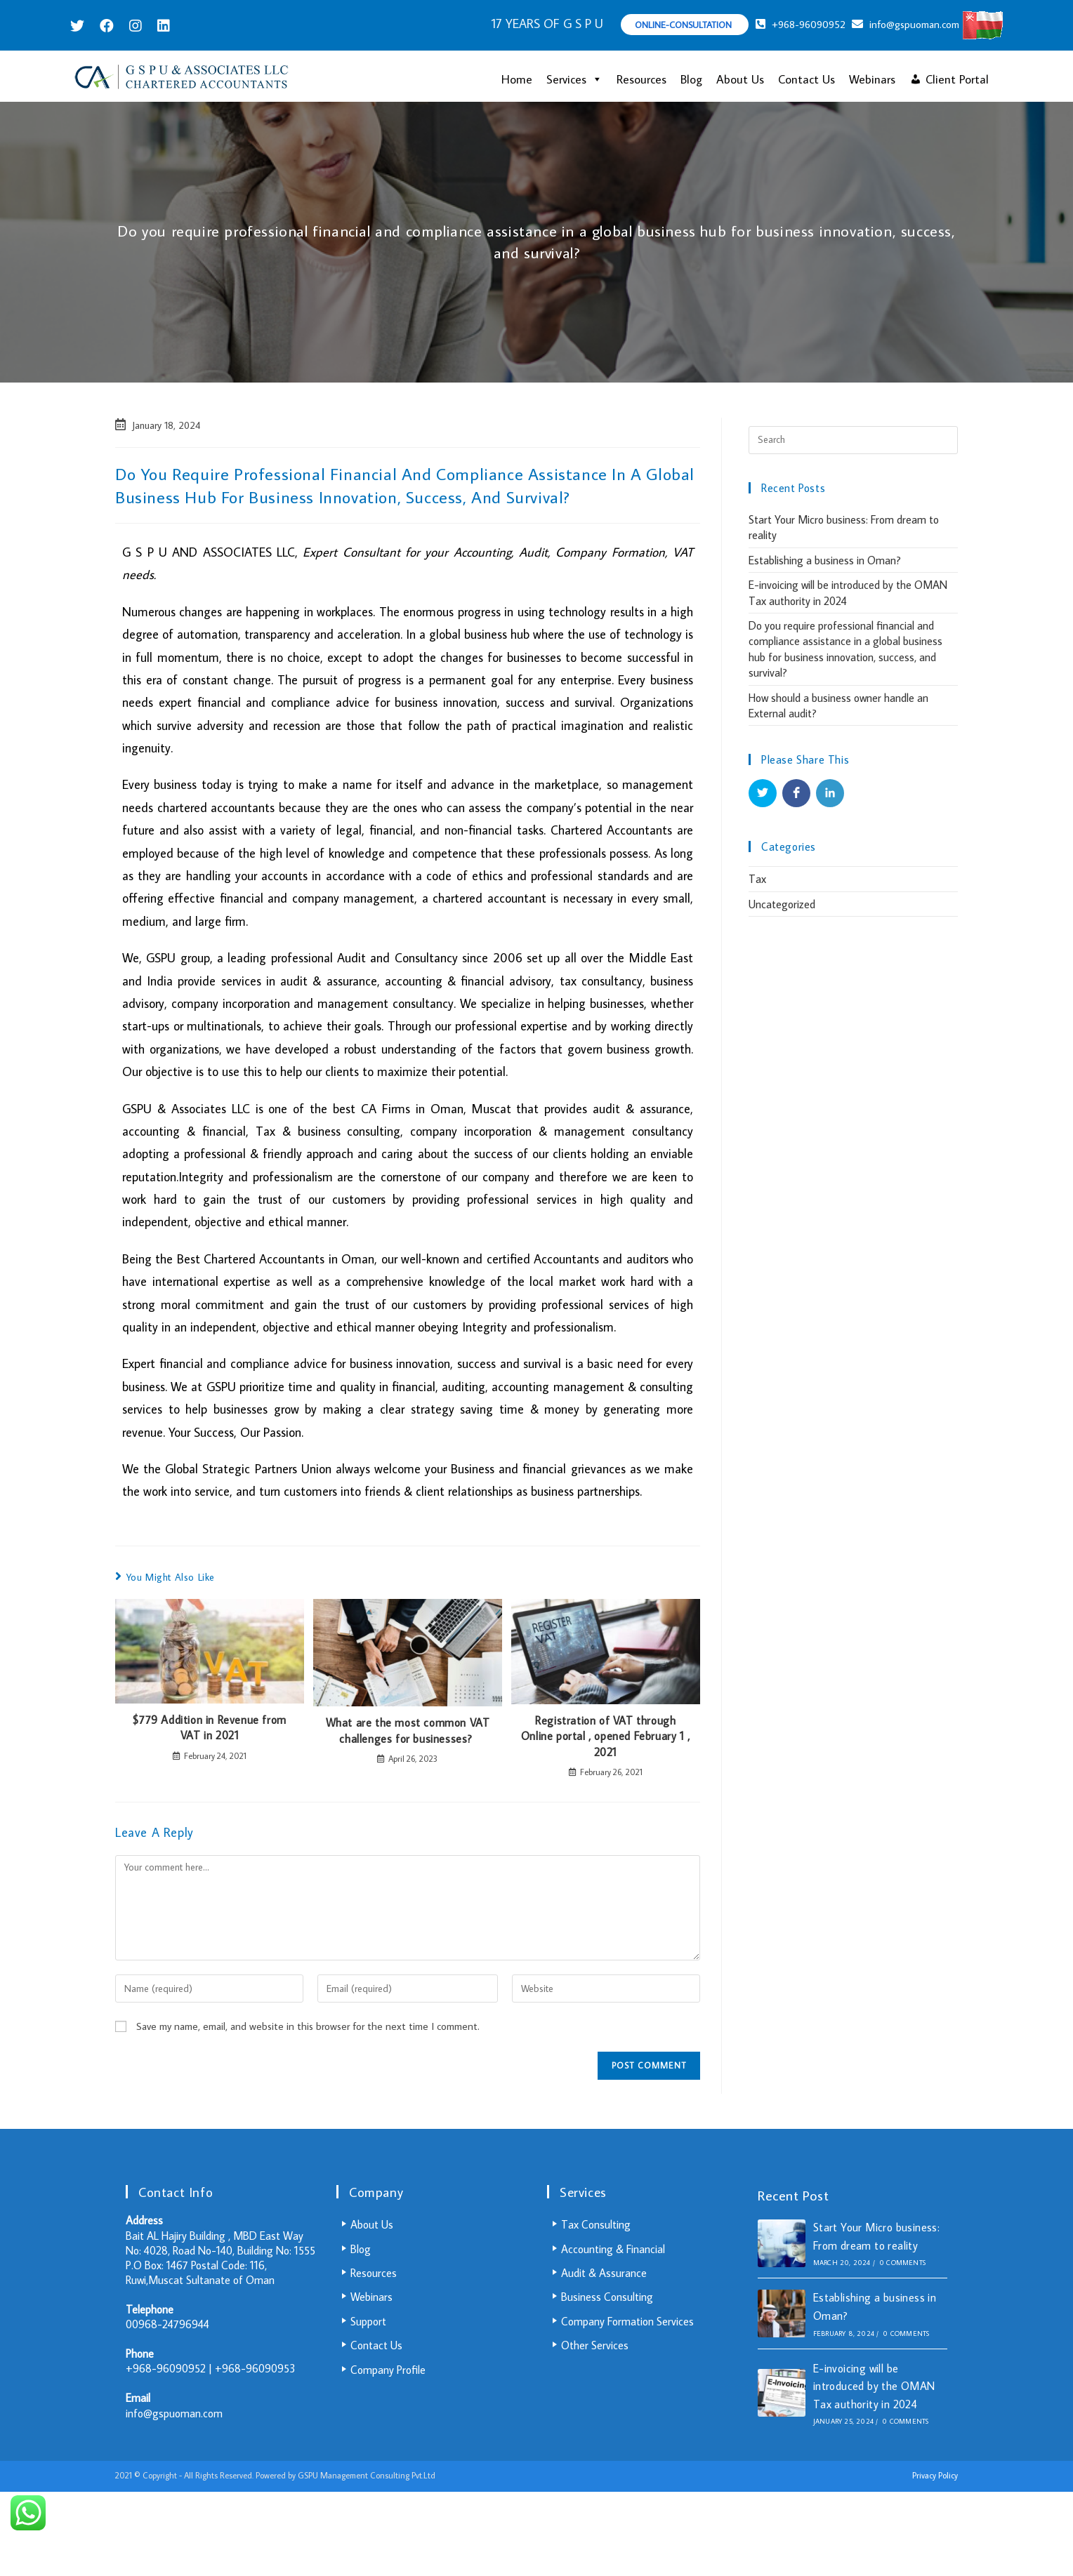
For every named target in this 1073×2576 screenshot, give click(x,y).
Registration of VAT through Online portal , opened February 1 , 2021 (605, 1736)
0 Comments (902, 2262)
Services (574, 79)
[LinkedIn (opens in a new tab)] (164, 25)
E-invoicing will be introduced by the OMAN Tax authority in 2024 (874, 2386)
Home (516, 79)
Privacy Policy (935, 2475)
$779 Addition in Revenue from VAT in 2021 (209, 1727)
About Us (740, 79)
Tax (757, 879)
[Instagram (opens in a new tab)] (135, 25)
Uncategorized (782, 904)
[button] (594, 79)
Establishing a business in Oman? (825, 560)
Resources (641, 79)
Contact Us (806, 79)
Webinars (872, 79)
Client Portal (957, 79)
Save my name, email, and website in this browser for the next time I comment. (308, 2026)
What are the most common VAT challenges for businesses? (408, 1730)
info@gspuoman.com (174, 2413)
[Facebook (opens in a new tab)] (106, 25)
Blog (691, 79)
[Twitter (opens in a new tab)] (81, 25)
